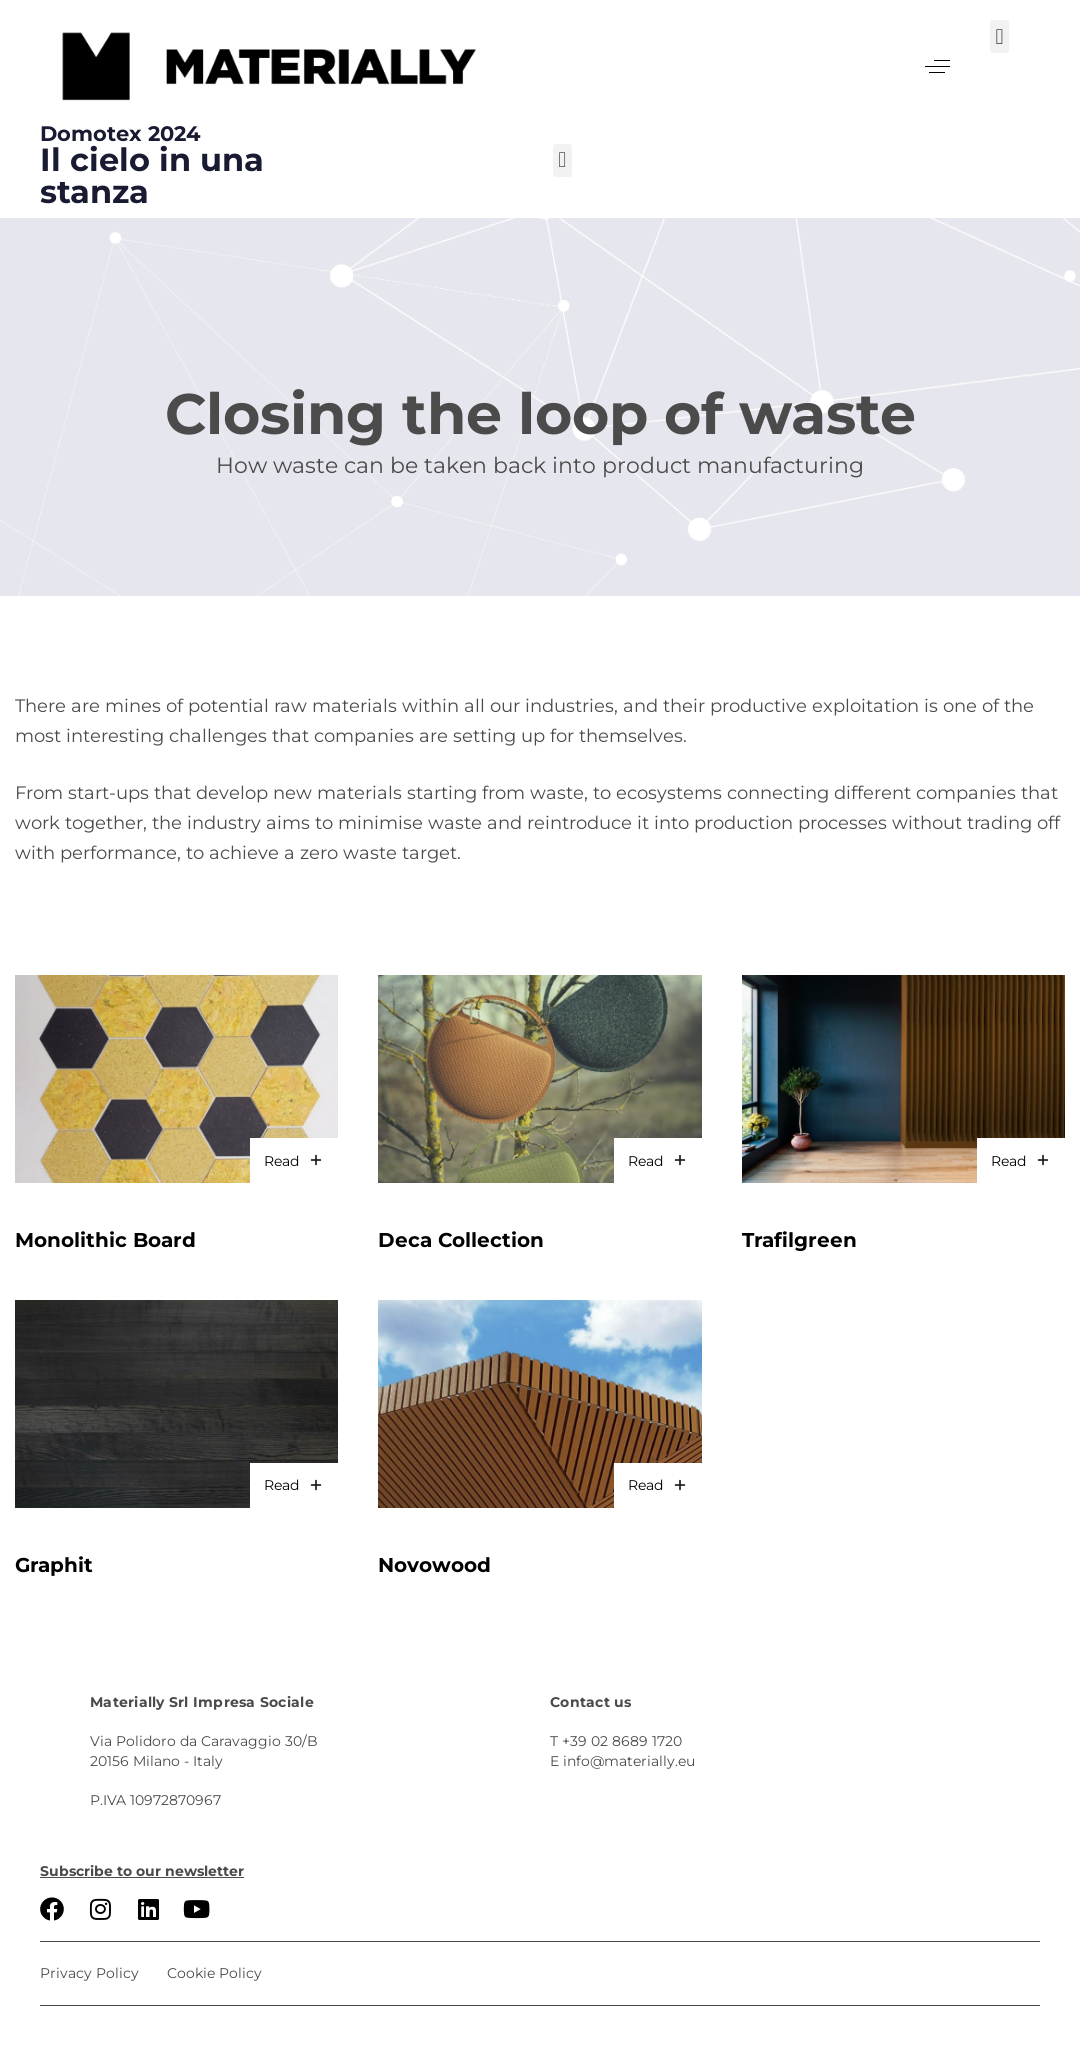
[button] (937, 66)
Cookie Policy (214, 1973)
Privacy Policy (89, 1973)
